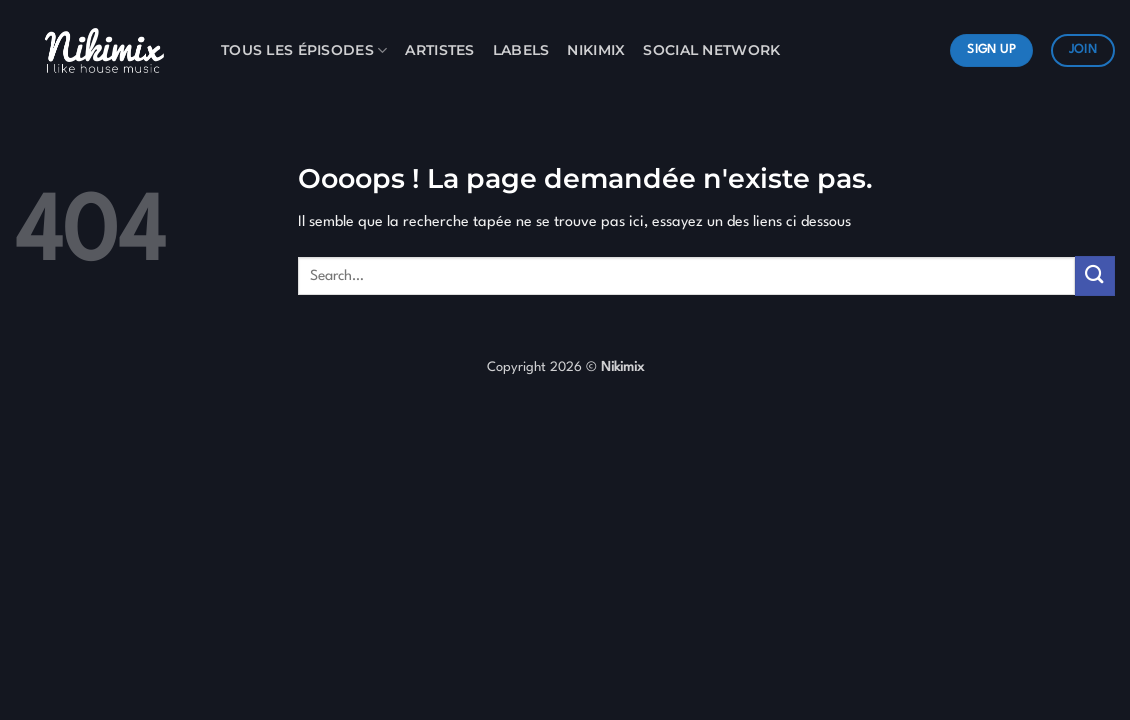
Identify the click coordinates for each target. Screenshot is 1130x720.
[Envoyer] (1095, 275)
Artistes (439, 50)
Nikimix (596, 50)
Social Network (711, 50)
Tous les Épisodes (304, 50)
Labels (521, 50)
